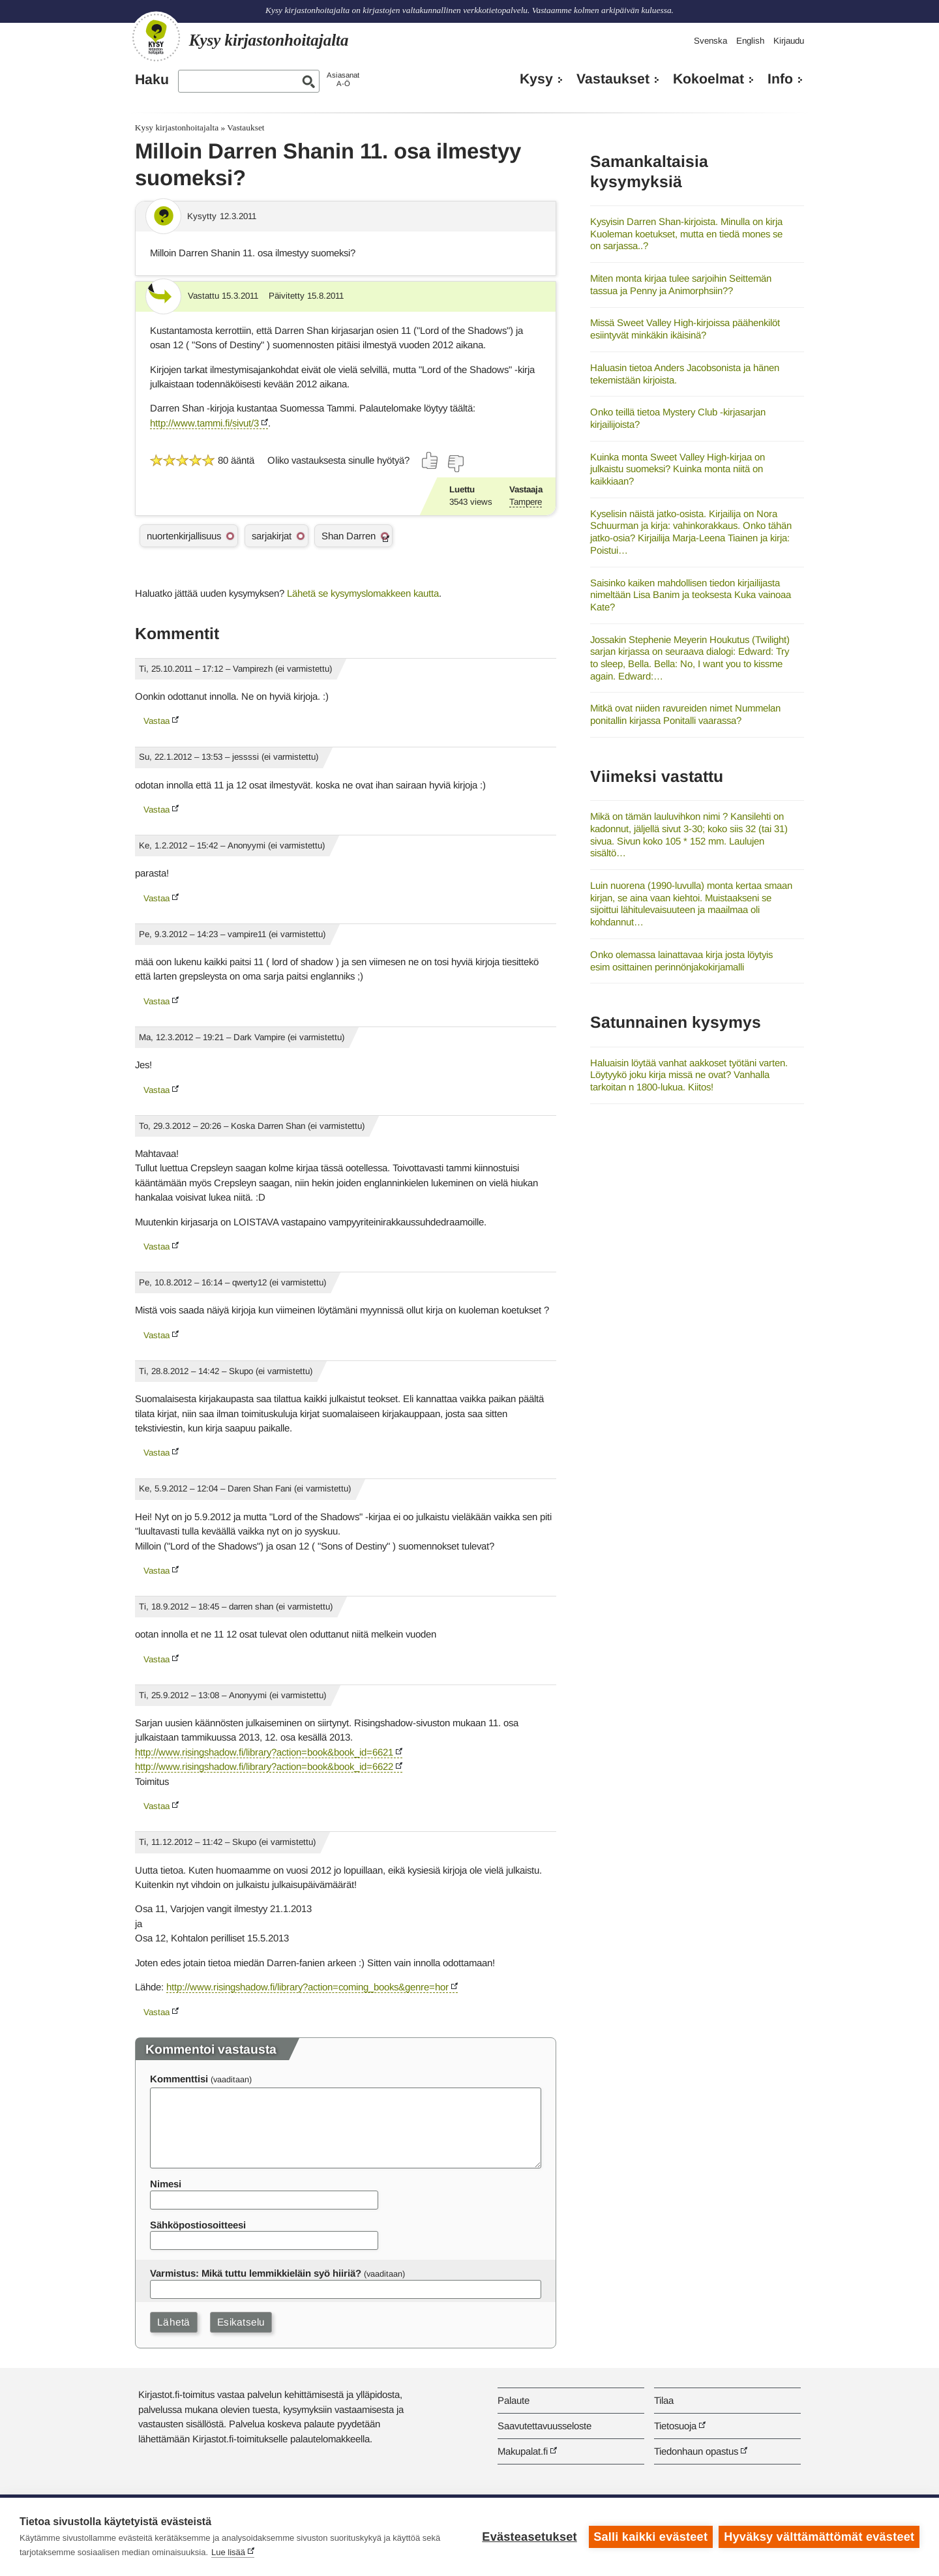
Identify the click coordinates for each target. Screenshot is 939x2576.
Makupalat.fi (523, 2451)
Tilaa (664, 2400)
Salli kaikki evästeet (650, 2536)
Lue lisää (228, 2552)
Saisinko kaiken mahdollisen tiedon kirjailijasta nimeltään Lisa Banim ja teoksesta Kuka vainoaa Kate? (690, 594)
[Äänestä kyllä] (430, 460)
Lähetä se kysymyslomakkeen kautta (363, 593)
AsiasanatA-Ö (343, 79)
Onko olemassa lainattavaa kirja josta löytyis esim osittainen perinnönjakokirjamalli (681, 960)
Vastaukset (612, 79)
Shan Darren (348, 535)
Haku (152, 79)
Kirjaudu (788, 41)
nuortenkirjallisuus (184, 535)
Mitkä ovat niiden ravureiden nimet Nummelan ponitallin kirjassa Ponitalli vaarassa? (685, 714)
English (750, 41)
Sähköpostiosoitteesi (198, 2224)
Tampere (525, 502)
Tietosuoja (675, 2425)
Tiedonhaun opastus (696, 2451)
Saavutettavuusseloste (544, 2425)
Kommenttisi (179, 2078)
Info (780, 79)
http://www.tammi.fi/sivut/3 (204, 422)
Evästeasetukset (529, 2536)
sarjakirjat (271, 535)
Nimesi (165, 2183)
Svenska (710, 41)
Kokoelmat (708, 79)
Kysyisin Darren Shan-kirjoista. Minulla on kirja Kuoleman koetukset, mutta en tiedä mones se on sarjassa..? (686, 233)
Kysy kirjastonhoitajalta (176, 127)
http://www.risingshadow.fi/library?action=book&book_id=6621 (264, 1752)
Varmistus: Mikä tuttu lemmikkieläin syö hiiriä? (255, 2273)
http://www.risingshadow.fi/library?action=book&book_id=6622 (264, 1766)
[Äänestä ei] (455, 463)
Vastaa (156, 721)
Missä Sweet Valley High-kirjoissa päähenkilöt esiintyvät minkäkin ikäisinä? (685, 328)
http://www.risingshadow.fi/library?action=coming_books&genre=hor (307, 1986)
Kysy (536, 79)
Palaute (513, 2400)
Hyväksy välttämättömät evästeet (819, 2536)
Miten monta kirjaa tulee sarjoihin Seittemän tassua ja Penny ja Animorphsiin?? (680, 284)
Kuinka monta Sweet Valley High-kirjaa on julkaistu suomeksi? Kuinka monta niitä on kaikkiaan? (677, 469)
